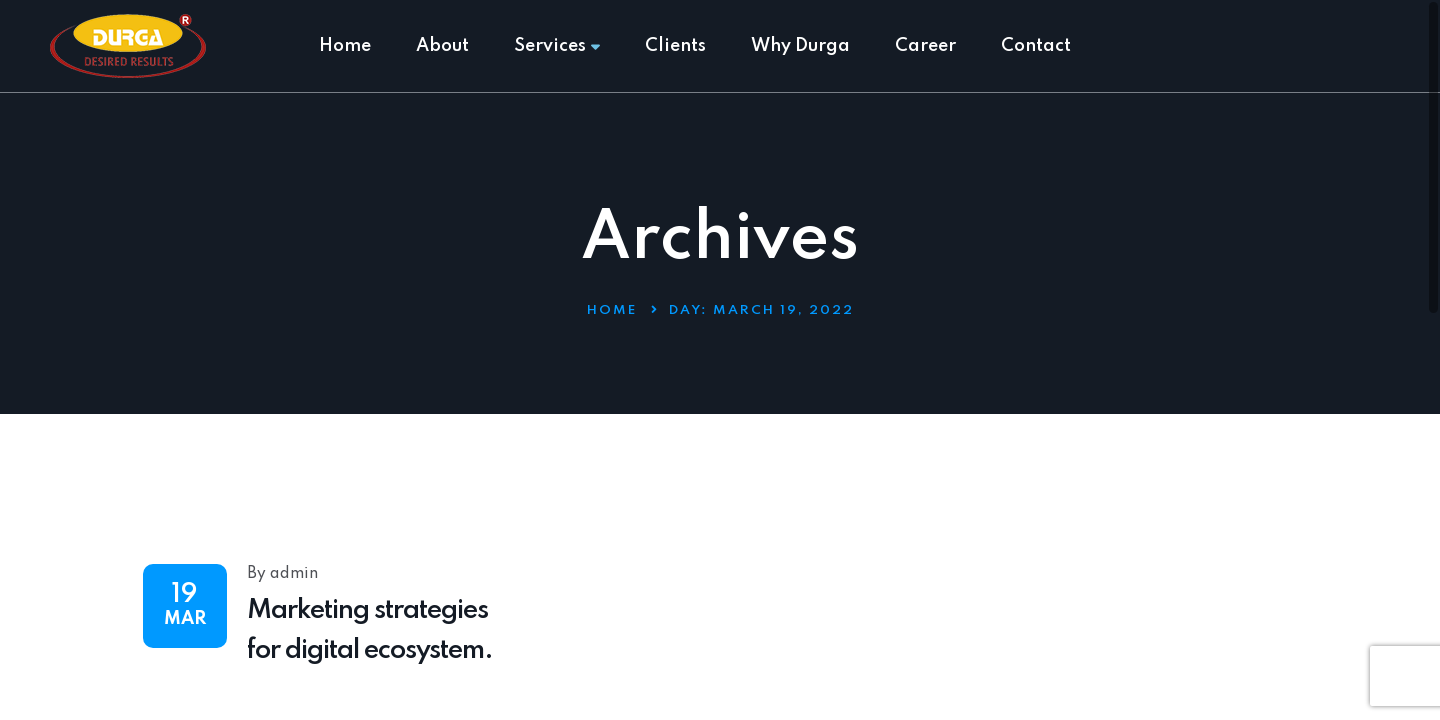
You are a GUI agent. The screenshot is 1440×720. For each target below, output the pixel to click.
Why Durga (800, 46)
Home (345, 46)
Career (925, 46)
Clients (675, 46)
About (442, 46)
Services (557, 46)
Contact (1036, 46)
